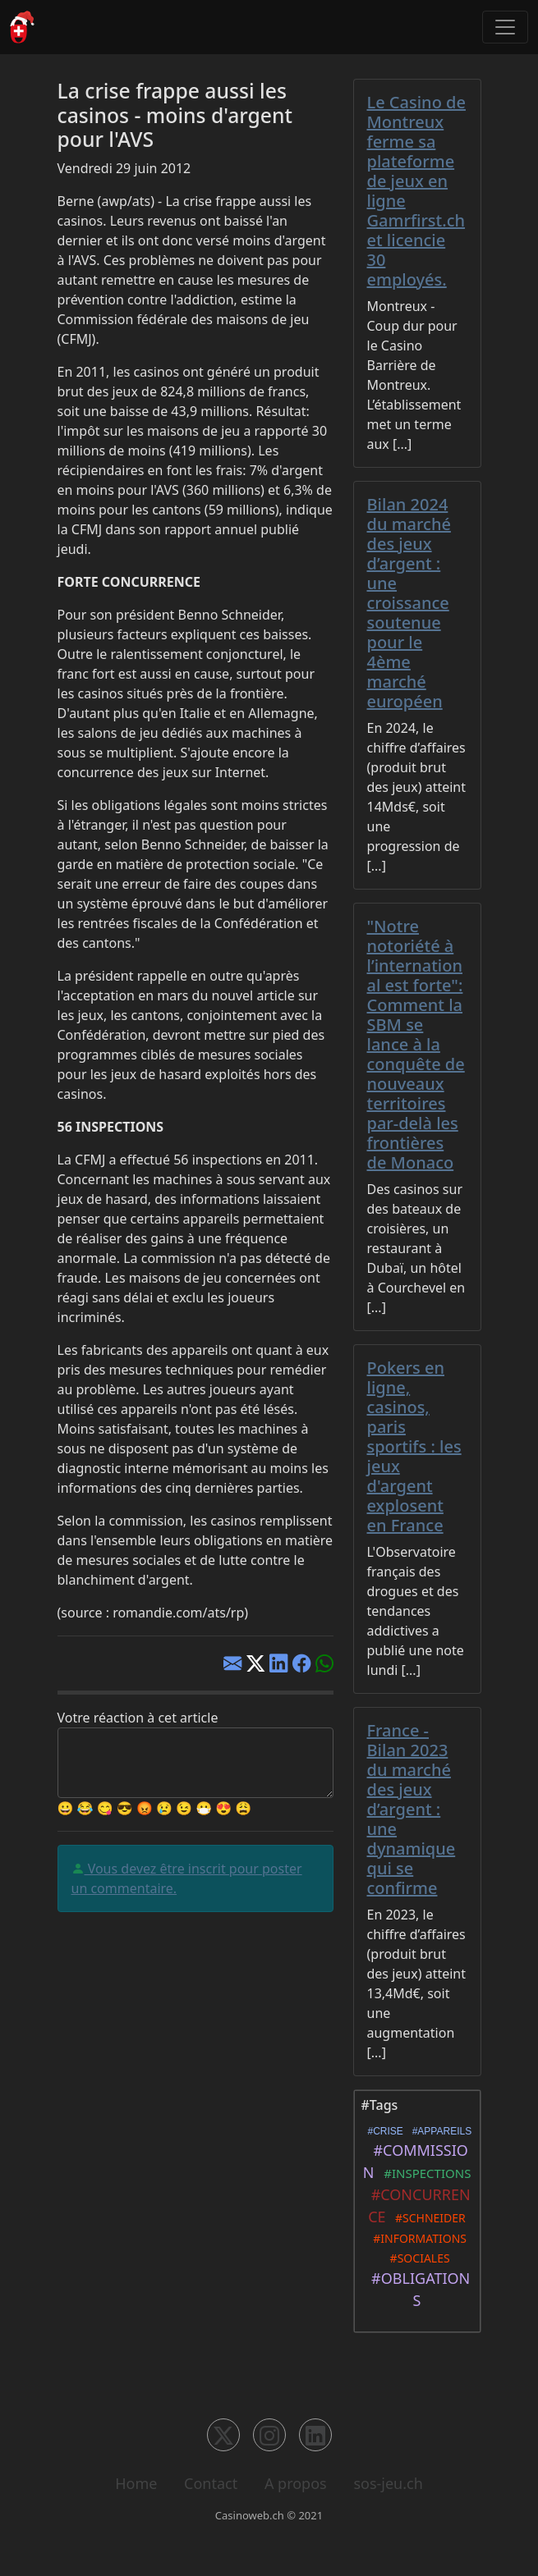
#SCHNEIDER (427, 2218)
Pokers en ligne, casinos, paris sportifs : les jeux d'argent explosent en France (414, 1446)
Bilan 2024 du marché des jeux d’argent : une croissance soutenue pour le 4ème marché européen (409, 602)
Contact (210, 2483)
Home (136, 2483)
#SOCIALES (416, 2258)
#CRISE (382, 2131)
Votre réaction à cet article (137, 1718)
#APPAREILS (439, 2131)
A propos (295, 2483)
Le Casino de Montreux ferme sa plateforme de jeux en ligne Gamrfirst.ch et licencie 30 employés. (416, 191)
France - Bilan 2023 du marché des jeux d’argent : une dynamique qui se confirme (411, 1809)
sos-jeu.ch (387, 2483)
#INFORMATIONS (417, 2238)
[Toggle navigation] (505, 27)
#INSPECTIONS (424, 2173)
